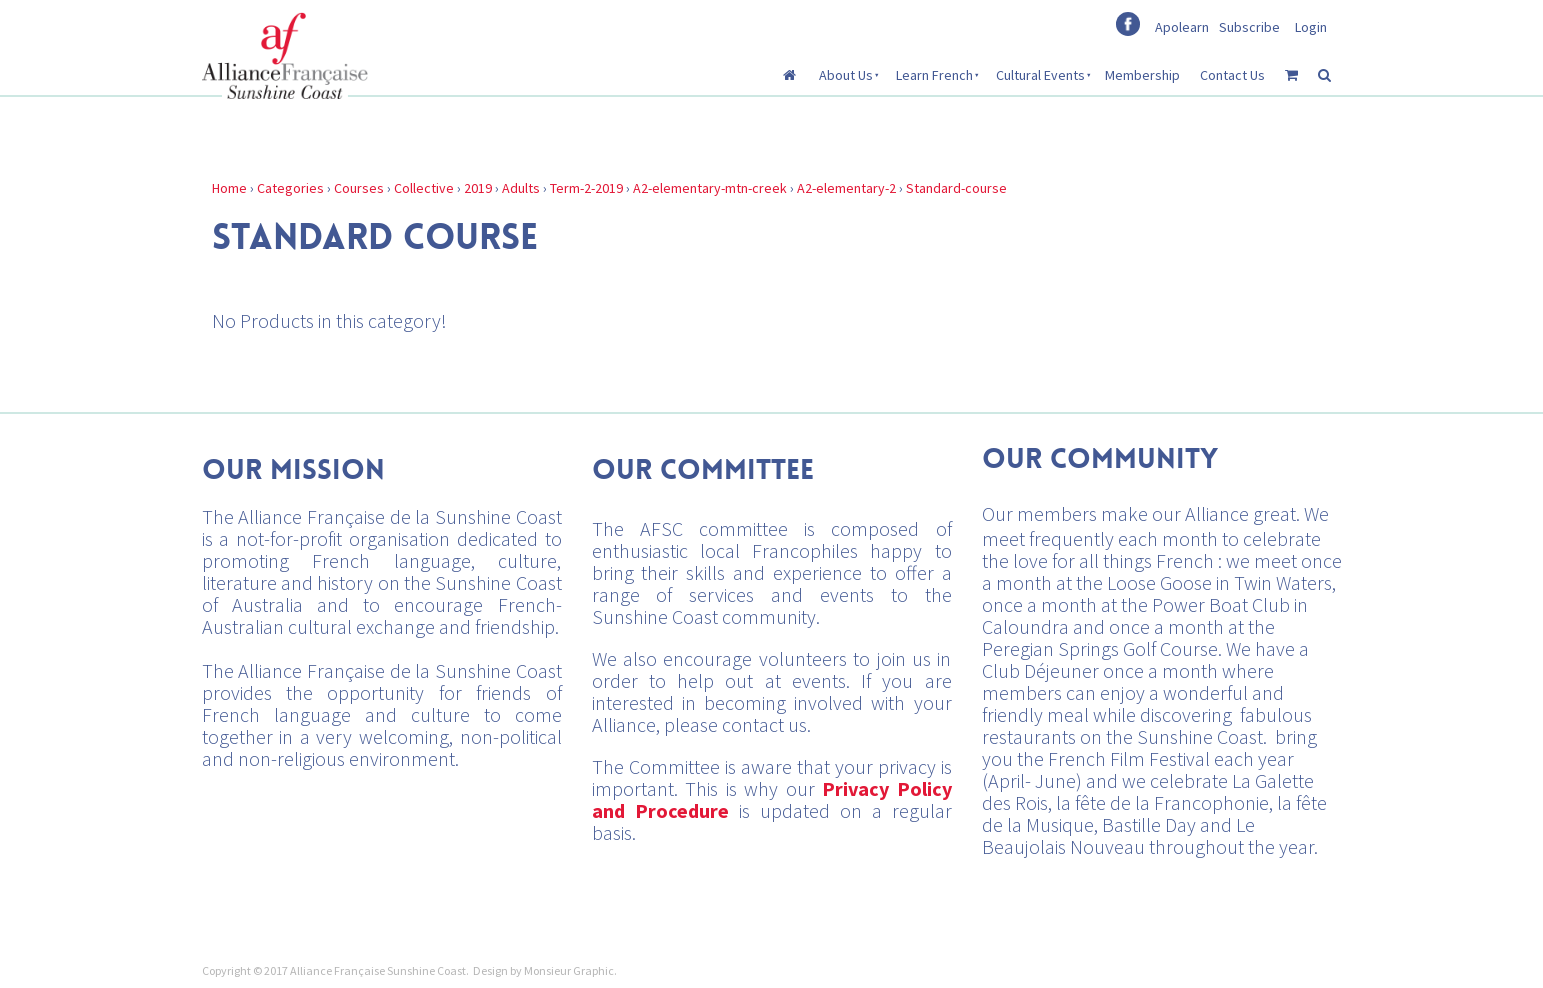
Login (1311, 27)
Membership (1142, 75)
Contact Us (1232, 75)
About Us (846, 75)
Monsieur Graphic (569, 970)
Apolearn (1182, 27)
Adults (521, 188)
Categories (290, 188)
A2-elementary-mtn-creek (710, 188)
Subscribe (1249, 27)
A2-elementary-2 (846, 188)
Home (229, 188)
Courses (359, 188)
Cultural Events (1040, 75)
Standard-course (956, 188)
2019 (478, 188)
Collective (424, 188)
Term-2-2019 (586, 188)
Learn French (934, 75)
